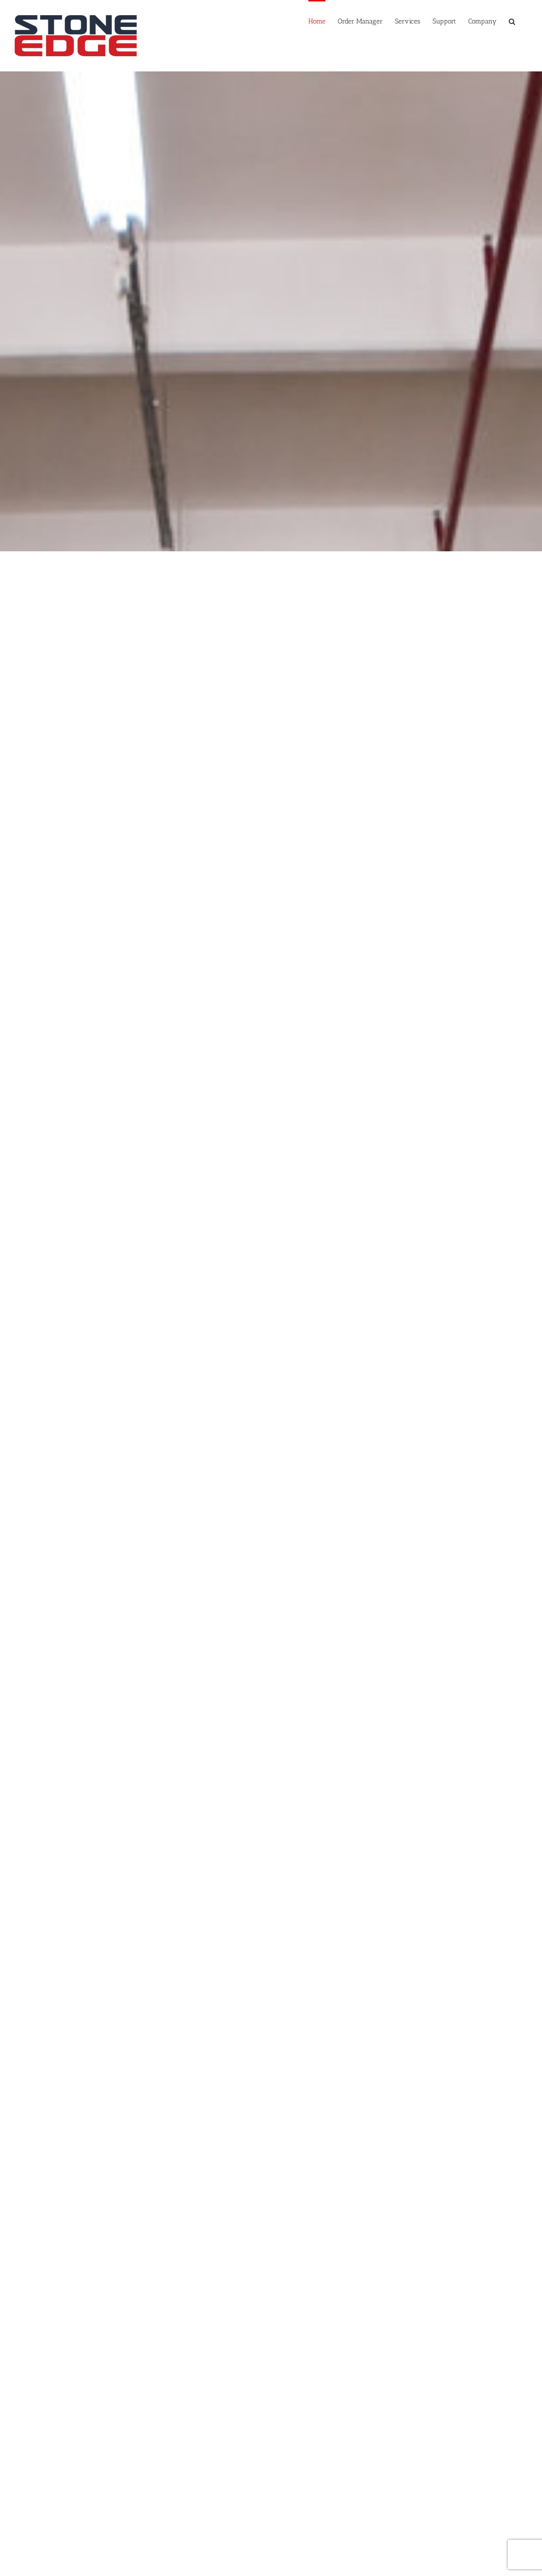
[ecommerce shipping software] (449, 674)
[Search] (512, 20)
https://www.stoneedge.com (67, 2549)
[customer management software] (271, 930)
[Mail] (425, 2510)
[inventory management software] (271, 674)
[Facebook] (381, 2510)
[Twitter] (395, 2510)
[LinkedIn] (410, 2510)
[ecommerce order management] (93, 674)
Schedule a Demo (44, 2558)
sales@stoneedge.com (63, 2539)
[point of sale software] (93, 930)
